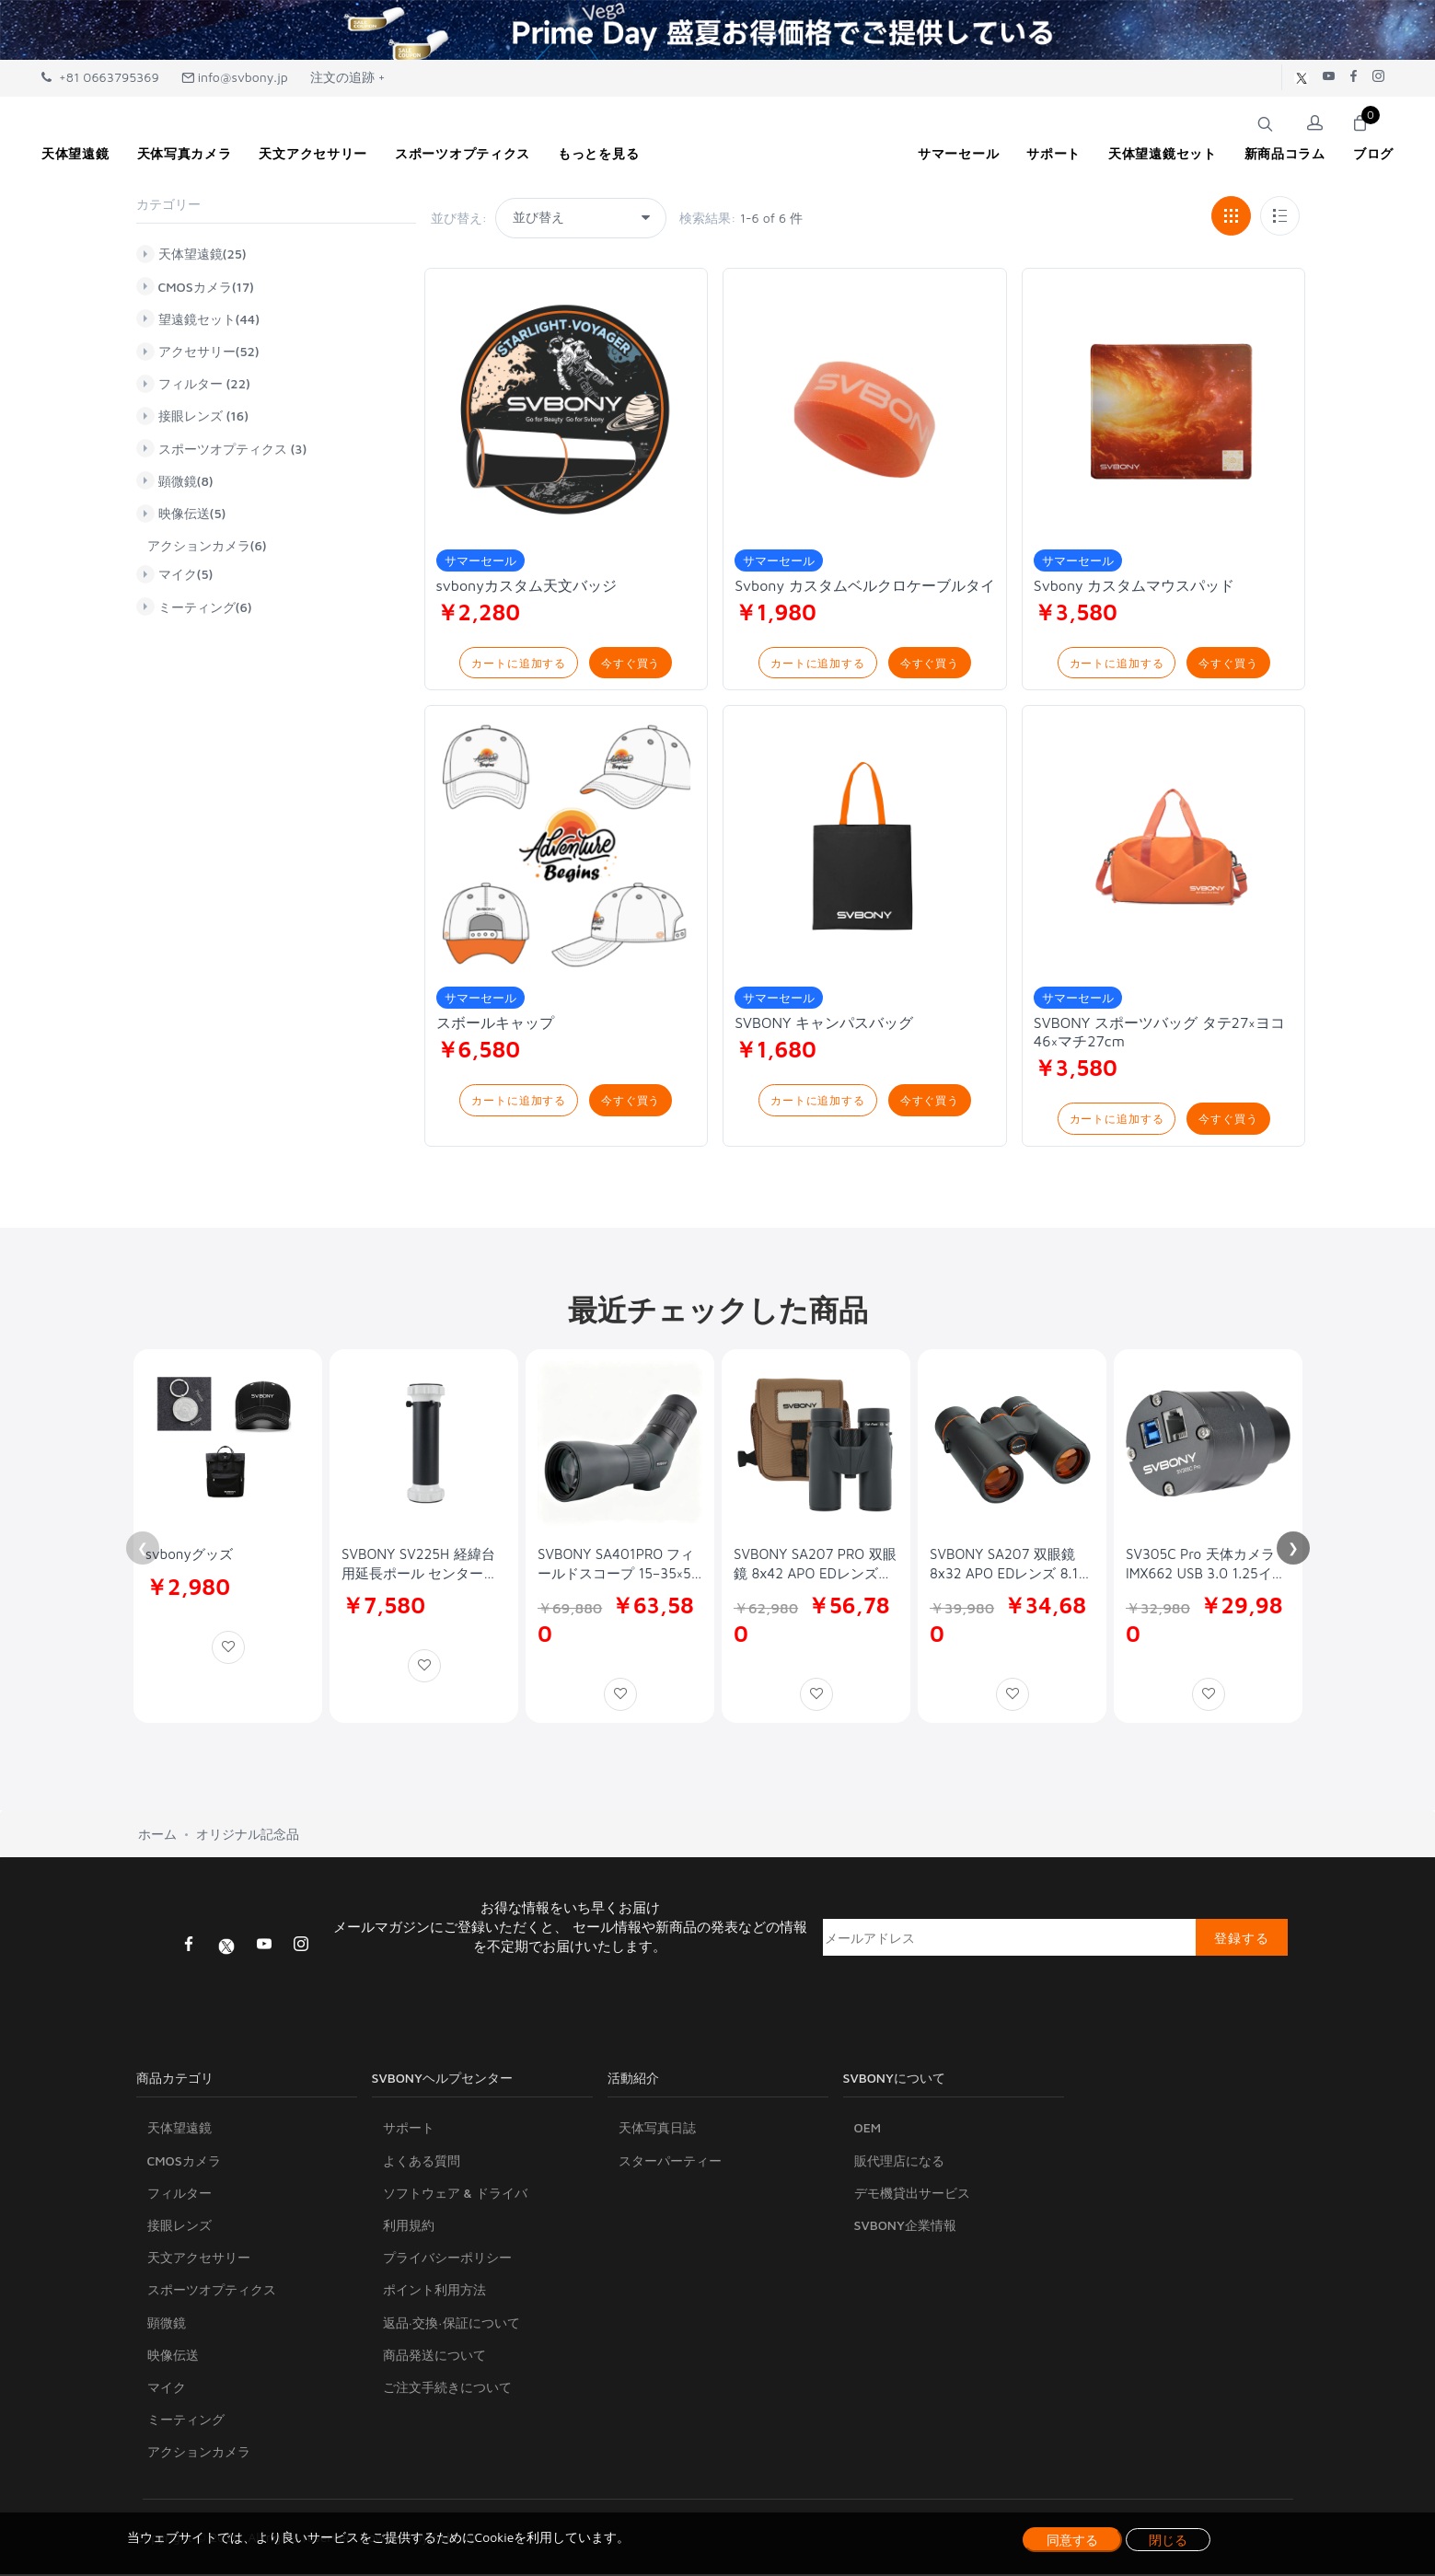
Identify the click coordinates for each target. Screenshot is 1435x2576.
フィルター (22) (204, 384)
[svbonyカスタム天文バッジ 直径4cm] (566, 410)
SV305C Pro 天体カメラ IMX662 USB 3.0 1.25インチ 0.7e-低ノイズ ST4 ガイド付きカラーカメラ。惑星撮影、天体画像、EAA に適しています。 (1208, 1566)
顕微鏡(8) (186, 480)
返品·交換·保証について (451, 2324)
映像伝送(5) (192, 513)
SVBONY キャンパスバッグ (824, 1023)
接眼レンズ (179, 2227)
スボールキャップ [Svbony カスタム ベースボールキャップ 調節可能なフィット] (495, 1023)
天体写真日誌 (657, 2130)
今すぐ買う (630, 663)
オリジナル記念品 (247, 1835)
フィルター (179, 2195)
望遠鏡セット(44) (209, 318)
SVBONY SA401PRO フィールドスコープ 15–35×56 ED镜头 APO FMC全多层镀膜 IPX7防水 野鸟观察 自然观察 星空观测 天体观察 (620, 1566)
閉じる (1168, 2539)
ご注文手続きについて (447, 2389)
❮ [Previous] (142, 1550)
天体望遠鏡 (179, 2130)
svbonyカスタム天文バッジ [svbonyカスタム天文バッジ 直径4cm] (526, 585)
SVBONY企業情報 (905, 2227)
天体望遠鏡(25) (202, 254)
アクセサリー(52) (209, 351)
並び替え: (459, 217)
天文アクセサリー (198, 2260)
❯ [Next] (1293, 1550)
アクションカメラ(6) (207, 545)
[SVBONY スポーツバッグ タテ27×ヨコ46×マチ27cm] (1164, 849)
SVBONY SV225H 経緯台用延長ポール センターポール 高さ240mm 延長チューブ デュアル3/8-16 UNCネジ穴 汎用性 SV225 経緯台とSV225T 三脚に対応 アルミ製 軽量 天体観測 (423, 1566)
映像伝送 (173, 2356)
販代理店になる (899, 2162)
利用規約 (408, 2227)
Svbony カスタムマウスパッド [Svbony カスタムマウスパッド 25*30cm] (1134, 585)
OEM (868, 2130)
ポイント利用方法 (434, 2292)
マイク (166, 2389)
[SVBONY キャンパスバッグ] (865, 849)
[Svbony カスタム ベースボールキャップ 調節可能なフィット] (566, 849)
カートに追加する (518, 663)
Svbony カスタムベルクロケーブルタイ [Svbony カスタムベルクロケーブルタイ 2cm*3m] (865, 585)
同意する (1072, 2539)
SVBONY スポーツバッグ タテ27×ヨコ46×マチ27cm (1159, 1032)
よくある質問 (421, 2162)
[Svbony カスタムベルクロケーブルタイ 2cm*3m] (865, 410)
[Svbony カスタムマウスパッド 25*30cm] (1164, 410)
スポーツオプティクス (211, 2292)
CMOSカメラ (184, 2162)
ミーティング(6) (205, 606)
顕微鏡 (166, 2324)
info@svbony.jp (234, 77)
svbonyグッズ (189, 1556)
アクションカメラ (198, 2454)
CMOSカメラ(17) (206, 286)
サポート (408, 2130)
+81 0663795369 (100, 77)
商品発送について (434, 2356)
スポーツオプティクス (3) (232, 448)
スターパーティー (670, 2162)
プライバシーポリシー (447, 2260)
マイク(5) (186, 574)
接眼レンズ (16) (203, 416)
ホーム (157, 1835)
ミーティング (186, 2422)
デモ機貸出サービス (912, 2195)
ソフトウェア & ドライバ (455, 2195)
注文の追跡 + (348, 77)
